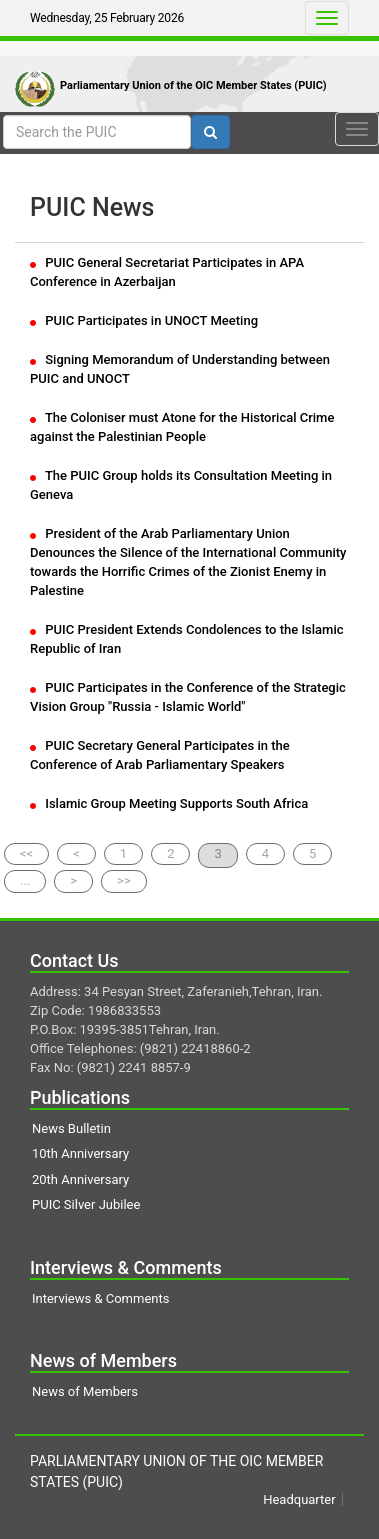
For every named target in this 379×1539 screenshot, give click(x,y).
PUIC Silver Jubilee (86, 1204)
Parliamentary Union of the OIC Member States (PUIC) (193, 85)
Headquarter (299, 1499)
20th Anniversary (80, 1179)
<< (26, 853)
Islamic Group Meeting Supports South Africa (169, 803)
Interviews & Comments (100, 1298)
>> (124, 880)
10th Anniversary (80, 1153)
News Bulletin (71, 1128)
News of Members (85, 1391)
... (25, 880)
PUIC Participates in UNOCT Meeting (144, 320)
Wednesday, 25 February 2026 (107, 18)
